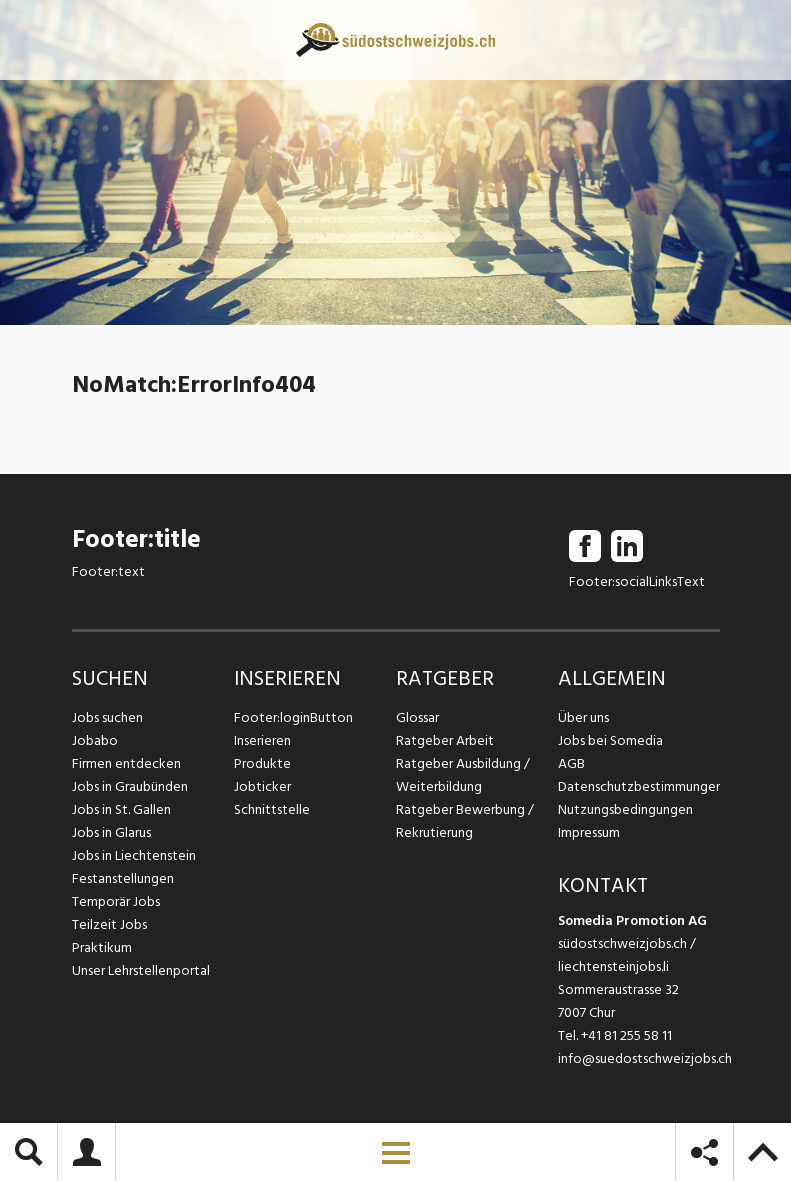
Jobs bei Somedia (610, 740)
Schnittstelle (272, 809)
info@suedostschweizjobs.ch (645, 1058)
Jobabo (95, 740)
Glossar (417, 717)
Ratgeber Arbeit (445, 740)
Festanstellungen (123, 878)
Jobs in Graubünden (130, 786)
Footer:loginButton (293, 717)
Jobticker (262, 786)
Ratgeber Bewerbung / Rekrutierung (465, 821)
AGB (571, 763)
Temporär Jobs (116, 901)
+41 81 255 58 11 (626, 1035)
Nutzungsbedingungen (625, 809)
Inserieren (262, 740)
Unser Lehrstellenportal (141, 970)
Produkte (262, 763)
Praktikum (102, 947)
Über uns (583, 717)
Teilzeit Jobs (109, 924)
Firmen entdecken (126, 763)
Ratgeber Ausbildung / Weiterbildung (463, 775)
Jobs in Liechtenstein (134, 855)
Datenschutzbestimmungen (639, 786)
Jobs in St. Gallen (121, 809)
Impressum (589, 832)
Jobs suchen (107, 717)
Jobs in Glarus (111, 832)
